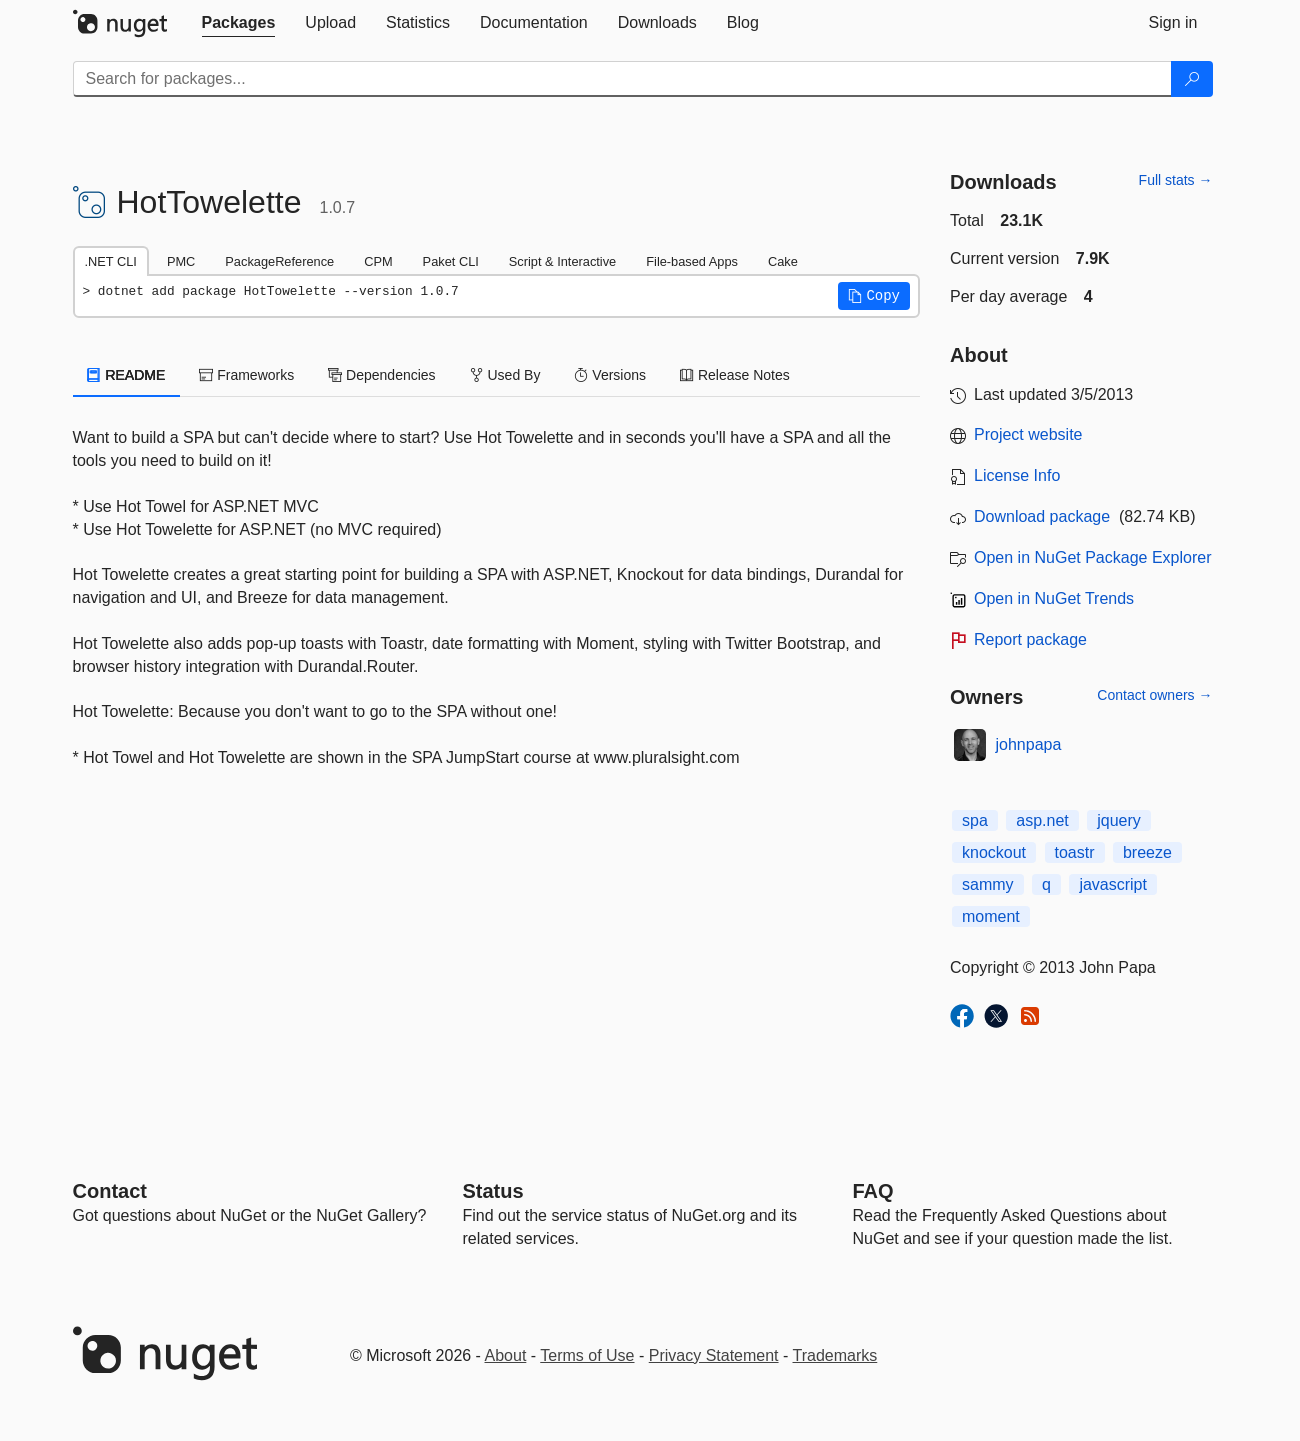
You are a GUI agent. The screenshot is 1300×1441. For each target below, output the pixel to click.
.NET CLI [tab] (111, 261)
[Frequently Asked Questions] (873, 1191)
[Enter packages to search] (622, 79)
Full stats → (1176, 180)
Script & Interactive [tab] (562, 261)
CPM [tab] (378, 261)
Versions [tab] (610, 375)
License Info (1017, 475)
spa (975, 820)
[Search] (1192, 79)
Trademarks (835, 1355)
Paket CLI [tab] (451, 261)
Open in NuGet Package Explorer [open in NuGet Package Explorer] (1092, 557)
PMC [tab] (181, 261)
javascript (1113, 884)
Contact (110, 1191)
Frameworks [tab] (246, 375)
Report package (1030, 639)
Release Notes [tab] (735, 375)
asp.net (1042, 820)
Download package (1042, 516)
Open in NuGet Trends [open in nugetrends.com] (1054, 598)
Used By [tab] (505, 375)
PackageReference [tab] (279, 261)
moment (991, 916)
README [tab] (127, 375)
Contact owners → (1154, 695)
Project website (1028, 434)
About (506, 1355)
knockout (994, 852)
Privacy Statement (714, 1355)
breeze (1147, 852)
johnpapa (1029, 744)
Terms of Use (587, 1355)
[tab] (239, 23)
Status (493, 1191)
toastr (1075, 852)
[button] (874, 296)
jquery (1119, 820)
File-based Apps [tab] (692, 261)
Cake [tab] (783, 261)
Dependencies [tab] (381, 375)
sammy (988, 884)
